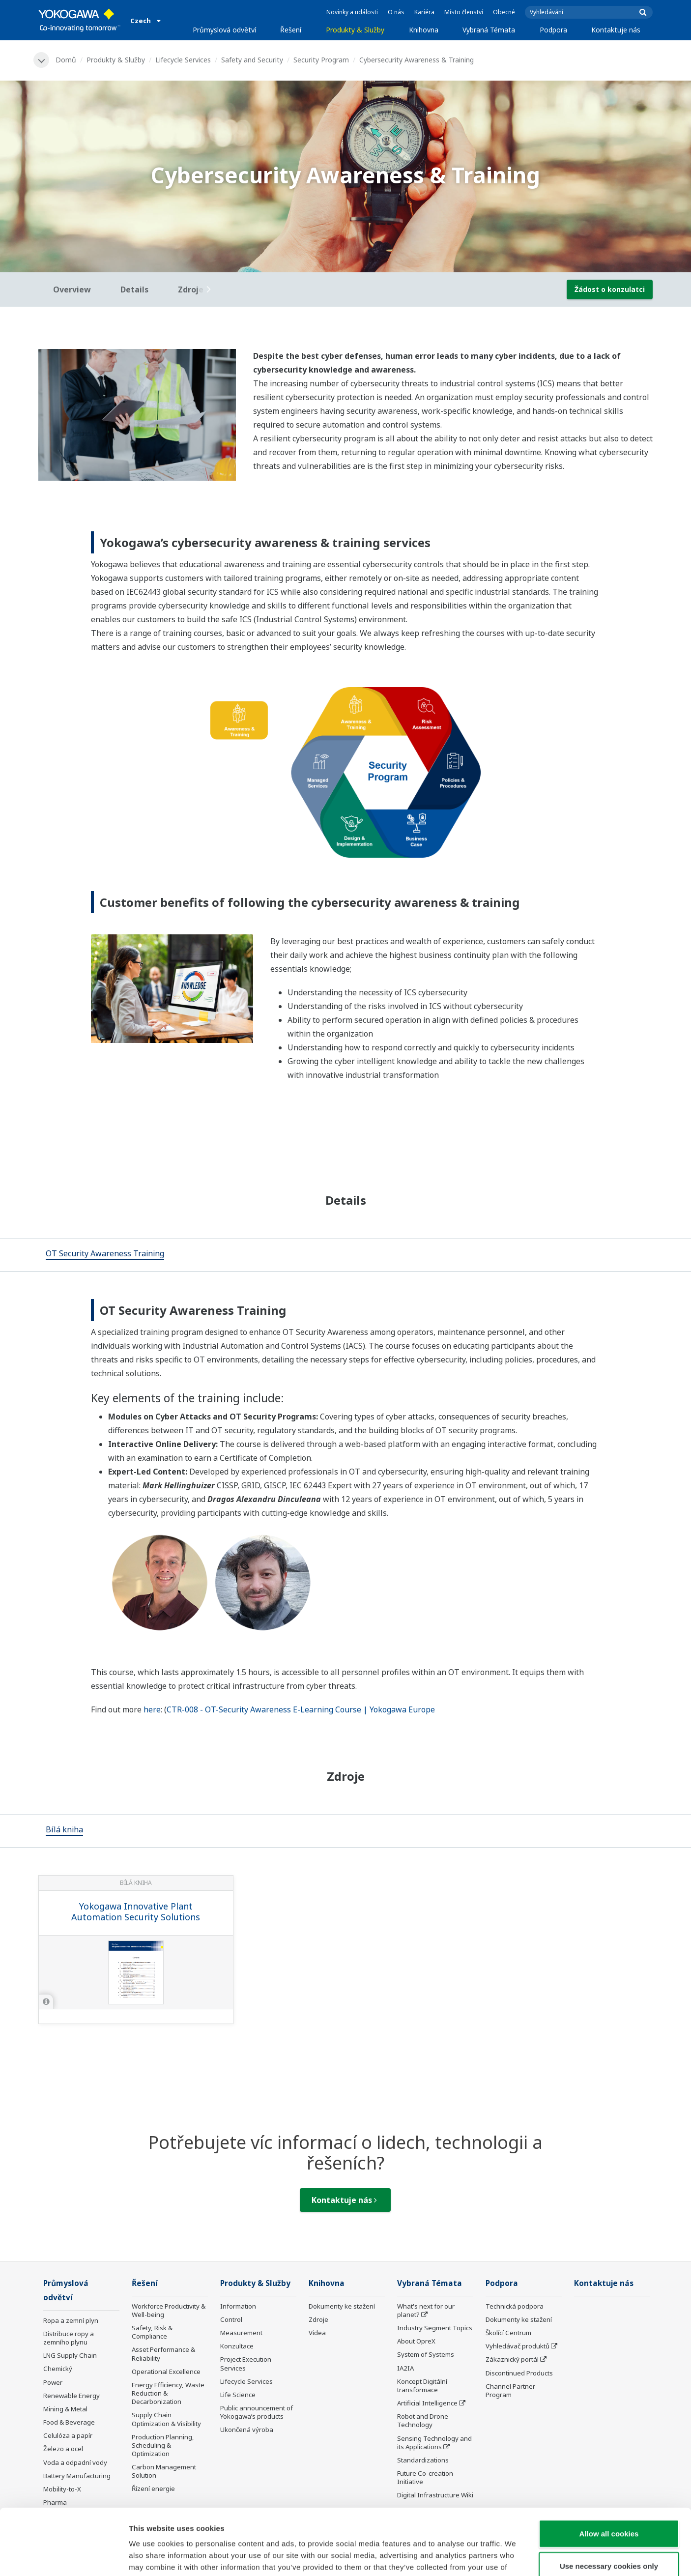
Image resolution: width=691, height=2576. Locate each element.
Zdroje (318, 2319)
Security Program (321, 59)
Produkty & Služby (355, 29)
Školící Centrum (508, 2332)
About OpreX (416, 2341)
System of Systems (425, 2354)
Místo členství (463, 12)
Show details (516, 2556)
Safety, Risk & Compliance (152, 2332)
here (152, 1709)
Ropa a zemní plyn (70, 2320)
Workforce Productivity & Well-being (168, 2310)
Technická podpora (515, 2306)
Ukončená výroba (246, 2429)
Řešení (290, 29)
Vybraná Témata (488, 29)
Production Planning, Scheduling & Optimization (163, 2445)
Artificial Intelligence (427, 2403)
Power (52, 2382)
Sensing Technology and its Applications (434, 2442)
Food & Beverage (69, 2422)
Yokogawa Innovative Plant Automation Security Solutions (135, 1911)
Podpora (553, 29)
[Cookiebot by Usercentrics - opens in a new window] (64, 2556)
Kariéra (424, 12)
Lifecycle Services (183, 59)
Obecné (504, 12)
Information (238, 2306)
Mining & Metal (65, 2408)
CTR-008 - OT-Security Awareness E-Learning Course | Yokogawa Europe (301, 1709)
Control (231, 2319)
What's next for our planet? (426, 2310)
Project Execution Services (245, 2363)
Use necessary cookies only (609, 2504)
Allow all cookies (609, 2471)
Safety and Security (252, 59)
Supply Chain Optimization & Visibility (166, 2419)
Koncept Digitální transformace (422, 2385)
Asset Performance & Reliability (163, 2353)
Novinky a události (352, 12)
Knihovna (423, 29)
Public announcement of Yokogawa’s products (256, 2412)
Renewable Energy (71, 2395)
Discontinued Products (519, 2373)
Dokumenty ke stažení (342, 2306)
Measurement (241, 2332)
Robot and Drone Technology (422, 2420)
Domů (66, 59)
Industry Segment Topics (434, 2327)
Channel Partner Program (510, 2390)
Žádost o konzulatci (610, 289)
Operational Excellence (166, 2371)
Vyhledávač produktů (517, 2346)
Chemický (57, 2368)
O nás (396, 12)
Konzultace (237, 2346)
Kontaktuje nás (615, 29)
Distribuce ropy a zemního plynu (68, 2337)
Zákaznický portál (512, 2359)
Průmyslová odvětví (224, 29)
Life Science (238, 2394)
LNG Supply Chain (70, 2355)
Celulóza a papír (67, 2435)
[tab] (105, 1255)
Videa (317, 2332)
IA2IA (405, 2368)
